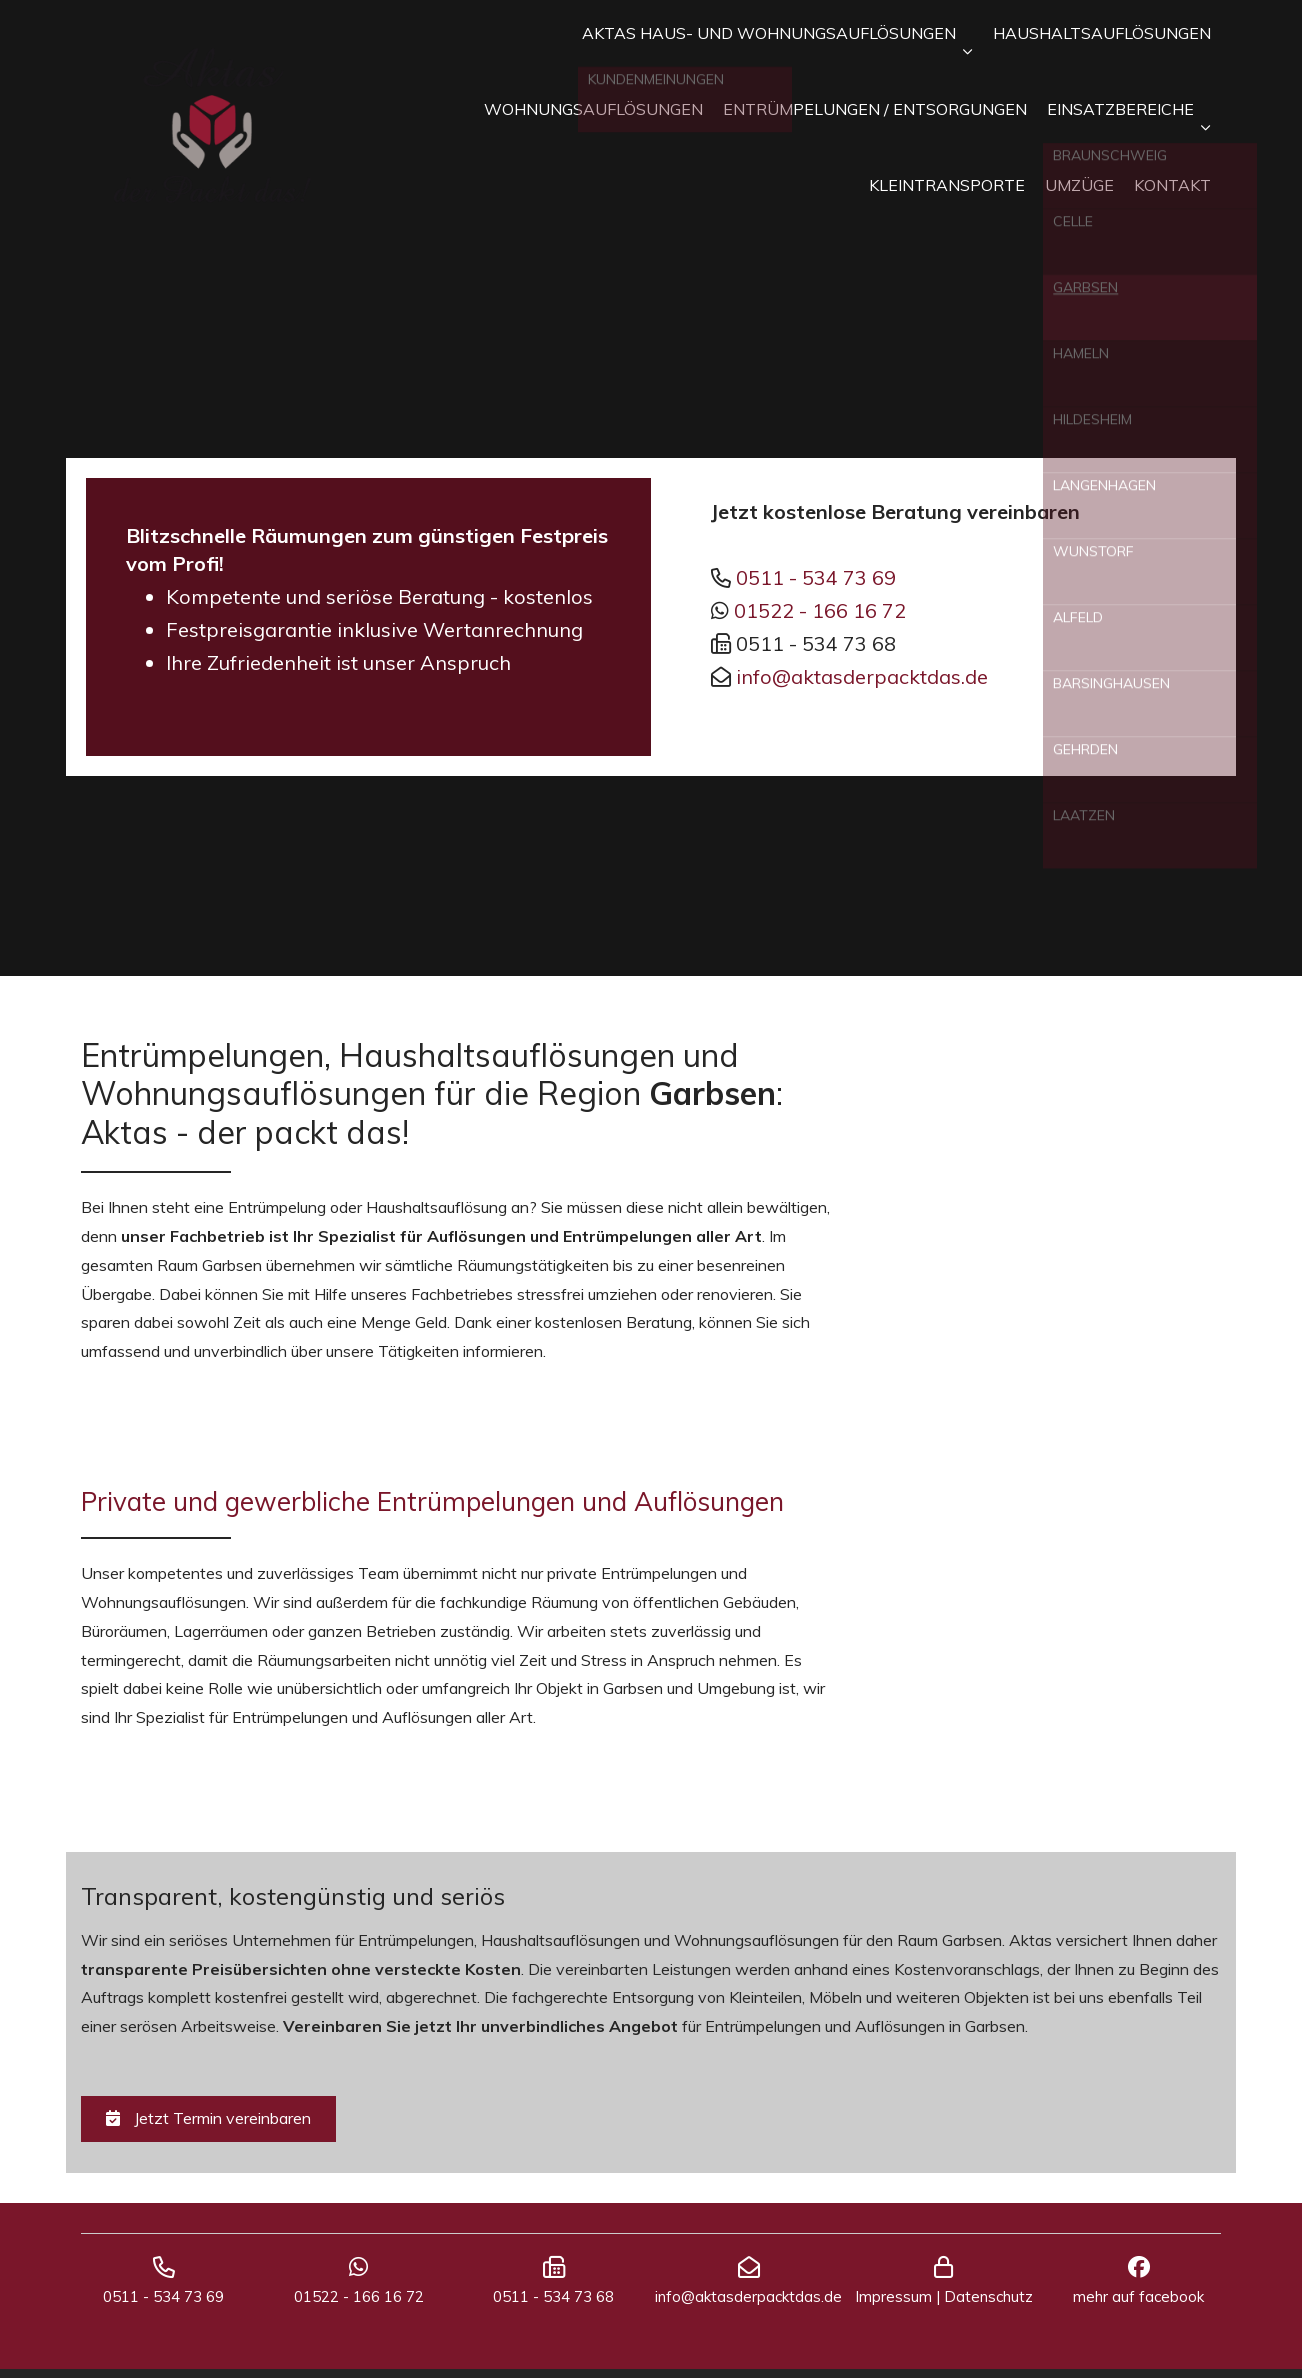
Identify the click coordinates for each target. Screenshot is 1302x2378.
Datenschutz (988, 2305)
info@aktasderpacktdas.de (862, 676)
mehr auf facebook (1138, 2305)
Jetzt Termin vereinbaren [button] (208, 2118)
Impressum (893, 2305)
